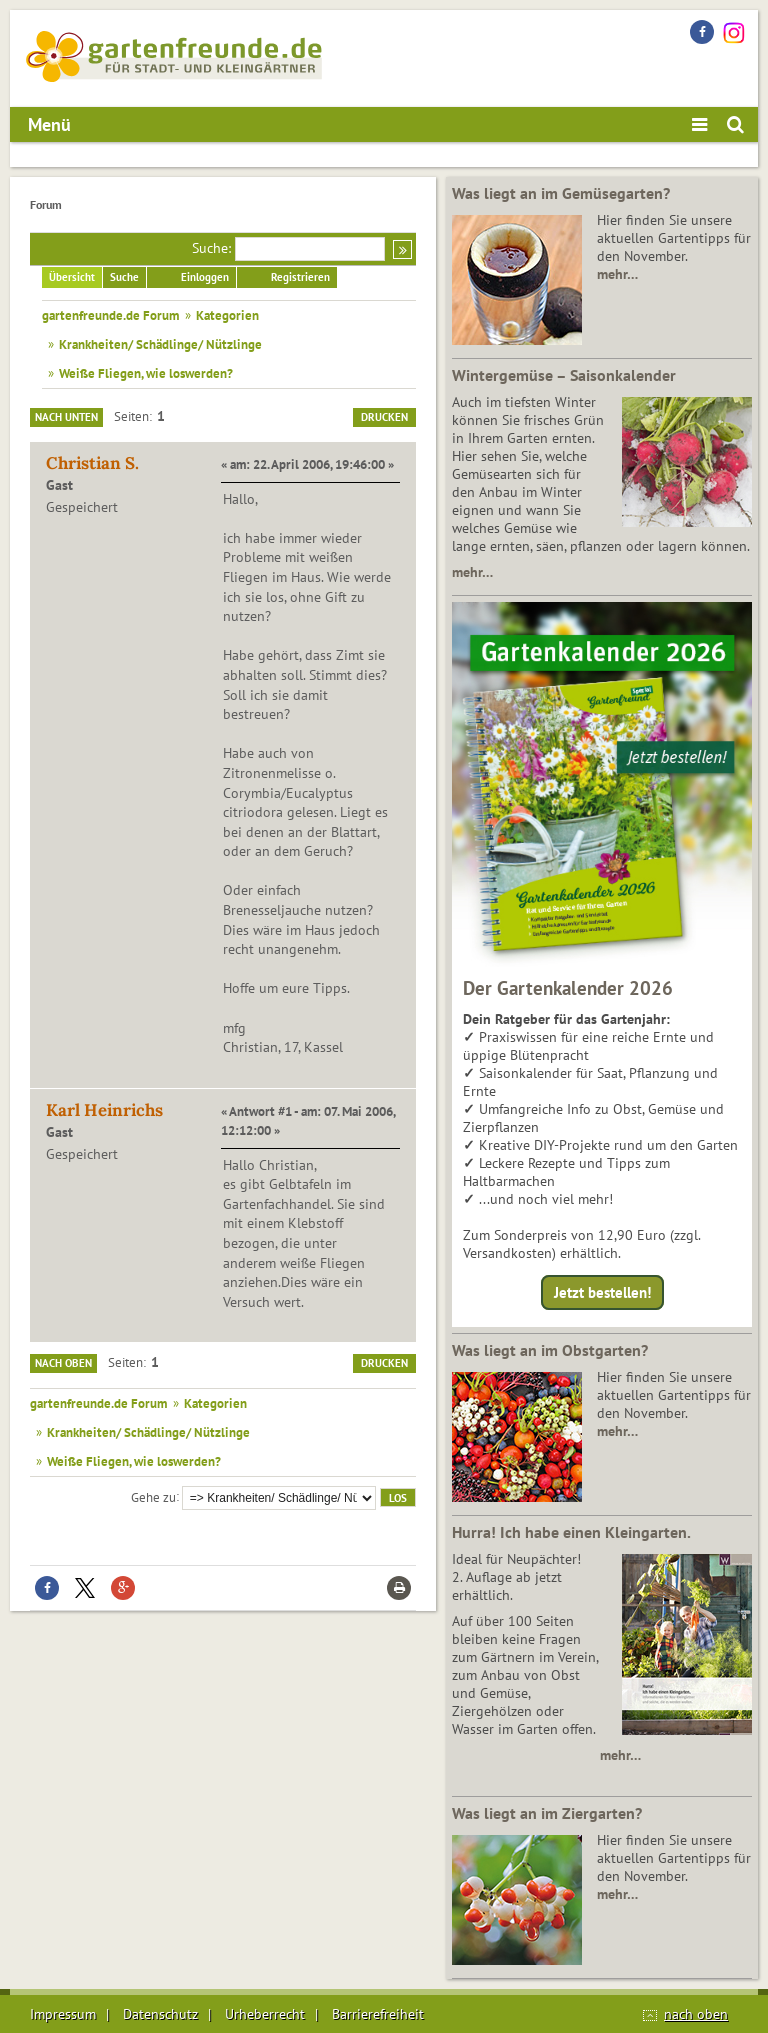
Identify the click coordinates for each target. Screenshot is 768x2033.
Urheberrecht (265, 2014)
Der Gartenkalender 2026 (568, 988)
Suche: (211, 248)
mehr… (617, 274)
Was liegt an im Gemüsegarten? (561, 193)
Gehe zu (153, 1496)
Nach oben (63, 1363)
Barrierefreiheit (378, 2014)
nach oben (696, 2014)
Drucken (384, 417)
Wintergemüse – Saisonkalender (564, 375)
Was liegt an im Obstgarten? (550, 1350)
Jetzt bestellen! (602, 1292)
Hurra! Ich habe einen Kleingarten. (571, 1532)
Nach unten (66, 417)
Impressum (63, 2014)
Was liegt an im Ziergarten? (547, 1813)
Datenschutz (160, 2014)
